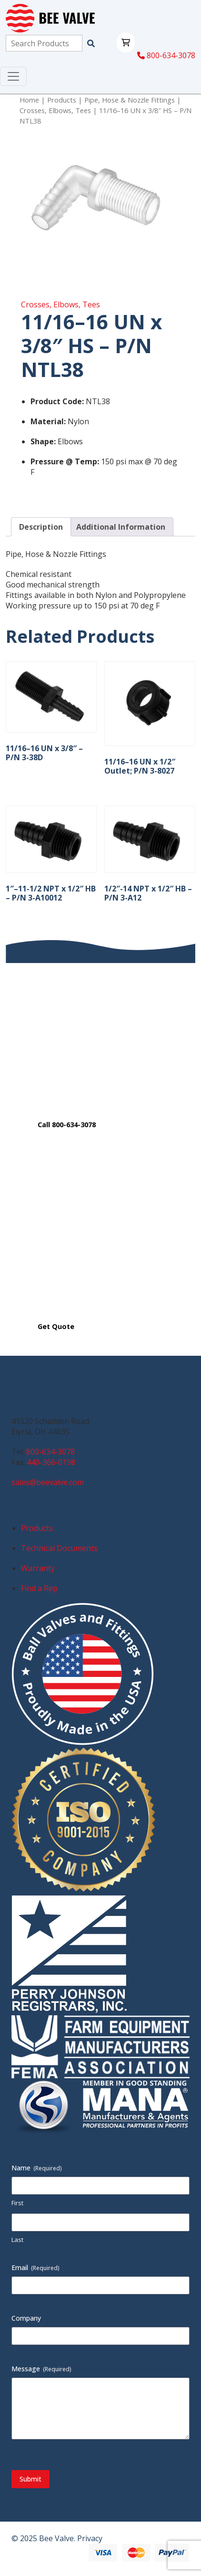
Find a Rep (39, 1588)
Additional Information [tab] (120, 527)
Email (35, 2267)
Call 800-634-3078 (67, 1124)
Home (29, 100)
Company (26, 2318)
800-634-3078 (166, 55)
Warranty (38, 1568)
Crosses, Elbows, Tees (55, 110)
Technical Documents (59, 1548)
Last (17, 2239)
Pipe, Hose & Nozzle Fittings (129, 100)
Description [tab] (41, 527)
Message (41, 2368)
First (17, 2203)
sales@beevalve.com (47, 1482)
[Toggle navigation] (13, 76)
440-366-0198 (51, 1462)
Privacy (89, 2538)
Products (61, 100)
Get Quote (56, 1326)
